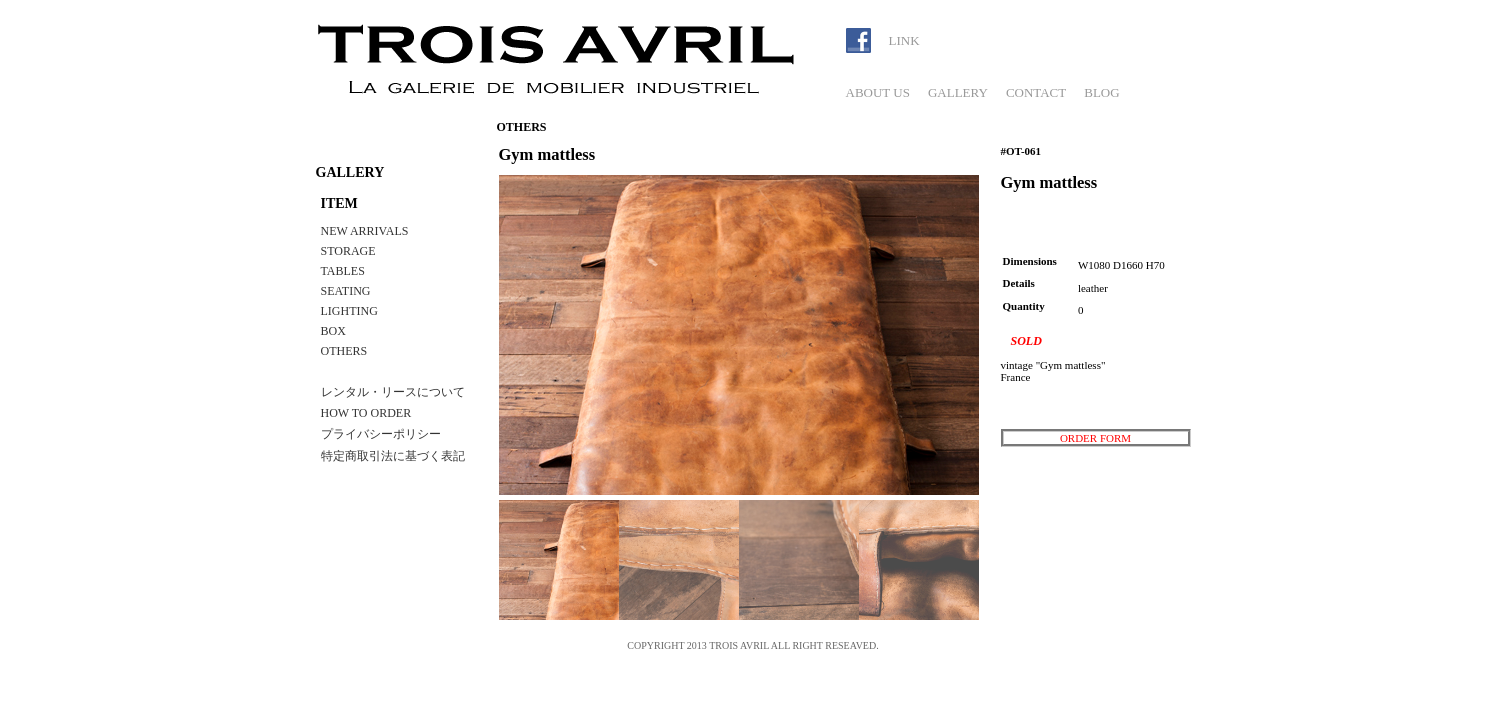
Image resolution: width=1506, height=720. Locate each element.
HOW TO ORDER (366, 413)
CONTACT (1036, 92)
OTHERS (344, 351)
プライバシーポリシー (381, 434)
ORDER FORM (1095, 438)
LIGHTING (349, 311)
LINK (904, 40)
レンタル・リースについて (393, 392)
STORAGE (348, 251)
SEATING (346, 291)
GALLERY (958, 92)
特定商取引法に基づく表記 (393, 456)
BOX (333, 331)
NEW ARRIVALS (365, 231)
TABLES (343, 271)
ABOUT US (878, 92)
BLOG (1101, 92)
